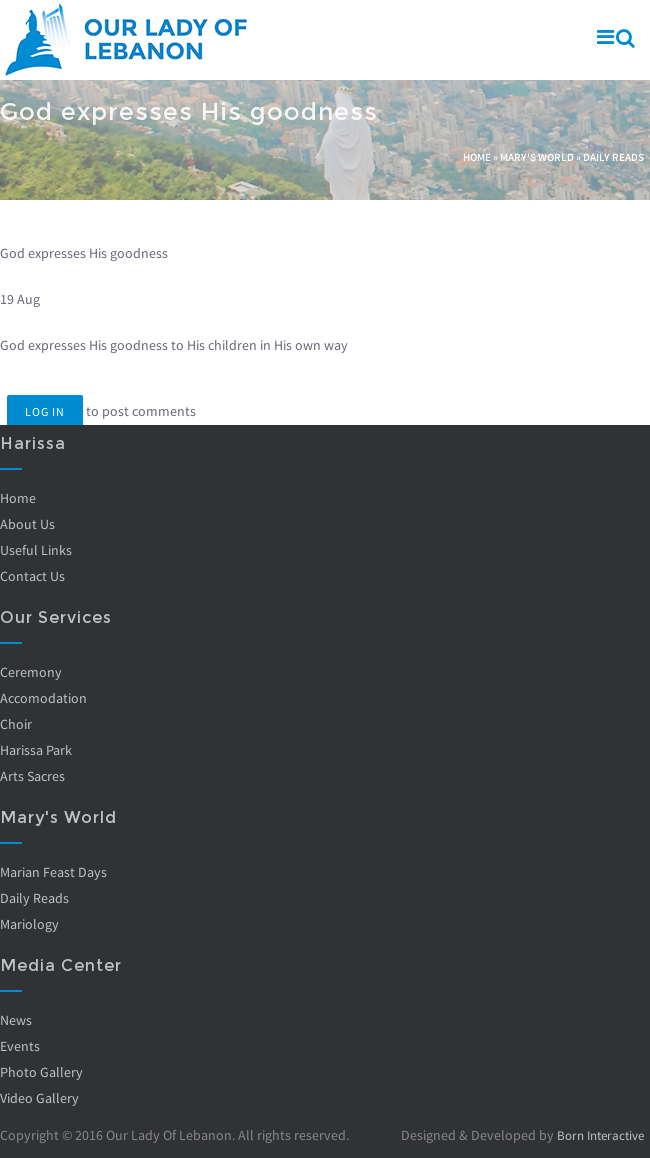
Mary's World (537, 157)
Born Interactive (596, 1135)
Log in (45, 411)
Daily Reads (613, 157)
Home (477, 157)
